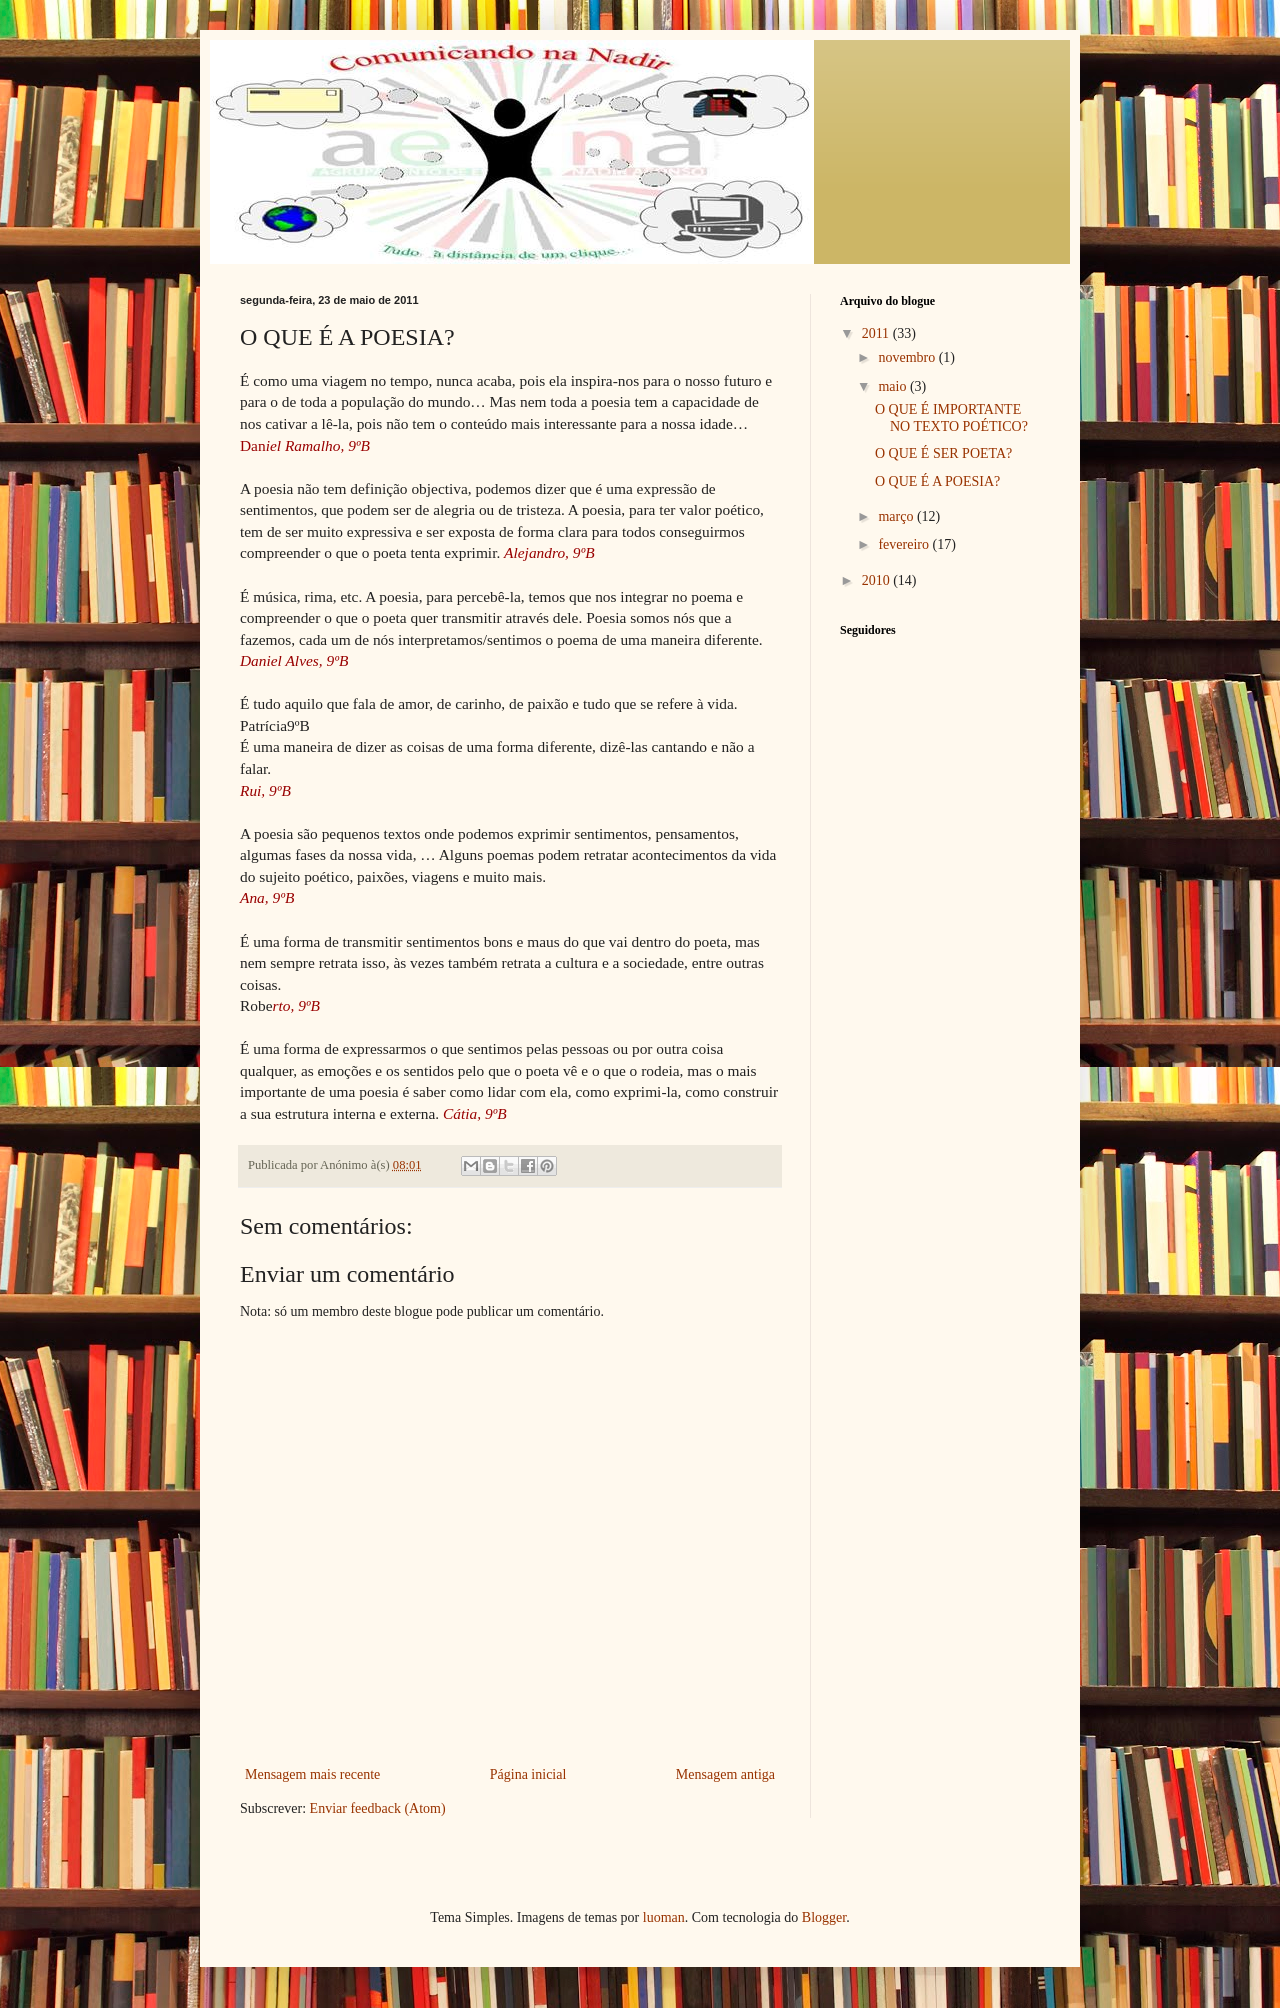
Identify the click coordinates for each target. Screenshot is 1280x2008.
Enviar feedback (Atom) (378, 1808)
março (897, 516)
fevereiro (905, 544)
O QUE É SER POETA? (943, 453)
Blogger (824, 1917)
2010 (878, 580)
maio (894, 386)
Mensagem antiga (725, 1774)
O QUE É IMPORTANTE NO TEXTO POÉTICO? (951, 418)
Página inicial (528, 1774)
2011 (877, 333)
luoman (664, 1917)
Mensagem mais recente (312, 1774)
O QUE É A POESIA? (937, 481)
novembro (908, 357)
